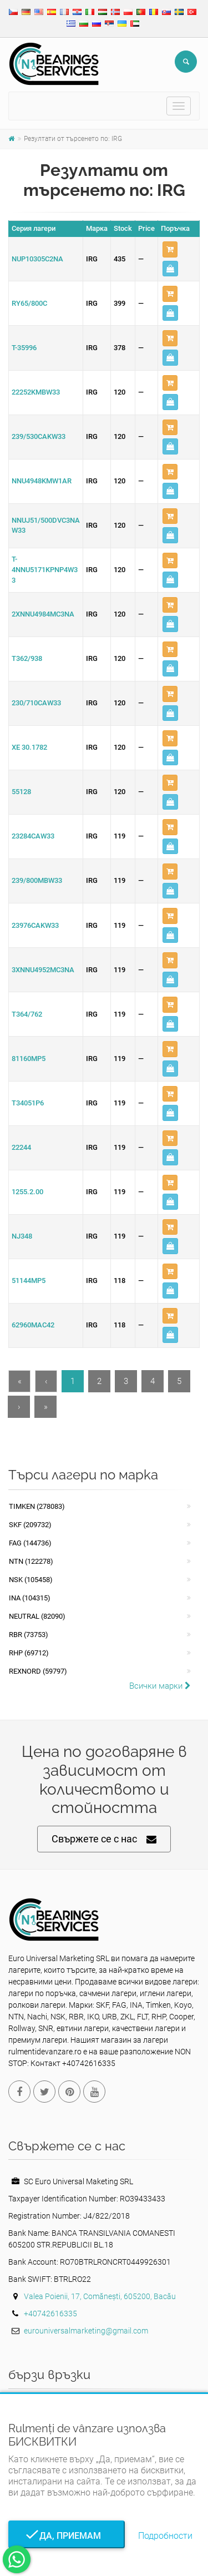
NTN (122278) (31, 1561)
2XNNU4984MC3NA (43, 614)
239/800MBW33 (37, 880)
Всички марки (160, 1686)
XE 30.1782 (29, 747)
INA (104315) (29, 1598)
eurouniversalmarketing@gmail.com (86, 2330)
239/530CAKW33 (38, 436)
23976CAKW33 (35, 925)
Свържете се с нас (104, 1839)
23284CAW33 (33, 836)
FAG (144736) (30, 1543)
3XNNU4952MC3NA (43, 970)
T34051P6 (28, 1103)
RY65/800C (29, 303)
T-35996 (24, 348)
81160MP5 (28, 1058)
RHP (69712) (29, 1653)
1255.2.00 (27, 1192)
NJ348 (22, 1236)
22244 (21, 1147)
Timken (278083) (37, 1506)
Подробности (165, 2535)
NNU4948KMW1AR (42, 481)
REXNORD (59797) (38, 1671)
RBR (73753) (28, 1634)
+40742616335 (50, 2313)
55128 (21, 791)
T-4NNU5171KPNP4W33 (45, 569)
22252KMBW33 (36, 392)
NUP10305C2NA (37, 259)
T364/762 (27, 1014)
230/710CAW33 (36, 703)
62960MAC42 (33, 1325)
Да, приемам (67, 2535)
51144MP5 (28, 1280)
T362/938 (27, 658)
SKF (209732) (30, 1525)
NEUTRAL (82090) (37, 1616)
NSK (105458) (31, 1579)
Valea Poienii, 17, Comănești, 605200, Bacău (100, 2296)
